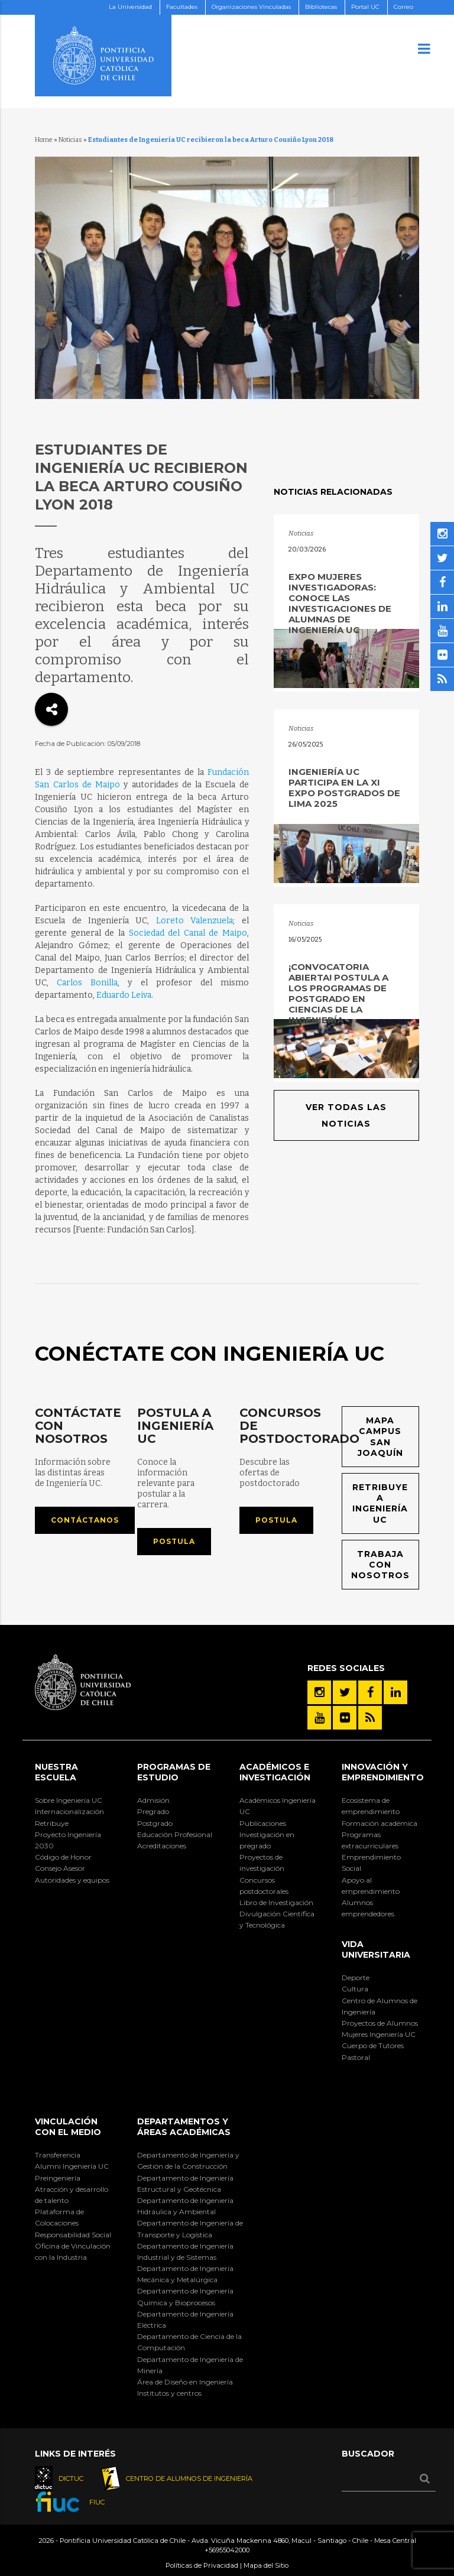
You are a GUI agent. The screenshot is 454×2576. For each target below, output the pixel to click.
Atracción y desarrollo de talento (71, 2195)
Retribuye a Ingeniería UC (380, 1503)
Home (44, 140)
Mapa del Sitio (266, 2565)
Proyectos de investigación (261, 1862)
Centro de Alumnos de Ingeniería (379, 2006)
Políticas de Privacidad (202, 2565)
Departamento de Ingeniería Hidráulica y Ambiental (185, 2206)
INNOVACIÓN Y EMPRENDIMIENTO (383, 1772)
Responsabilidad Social (73, 2234)
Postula (174, 1541)
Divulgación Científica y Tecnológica (276, 1919)
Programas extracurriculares (370, 1840)
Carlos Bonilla (87, 983)
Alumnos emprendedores (368, 1908)
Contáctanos (85, 1520)
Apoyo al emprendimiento (371, 1886)
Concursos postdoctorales (263, 1886)
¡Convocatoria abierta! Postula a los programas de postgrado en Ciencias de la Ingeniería (338, 993)
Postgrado (155, 1823)
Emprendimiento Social (371, 1862)
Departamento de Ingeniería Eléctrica (185, 2319)
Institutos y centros (169, 2393)
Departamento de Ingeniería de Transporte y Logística (190, 2228)
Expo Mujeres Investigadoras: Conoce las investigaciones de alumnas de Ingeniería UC (339, 603)
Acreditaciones (161, 1845)
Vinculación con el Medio (68, 2126)
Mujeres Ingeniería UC (379, 2034)
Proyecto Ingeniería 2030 (68, 1840)
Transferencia (57, 2154)
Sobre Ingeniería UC (68, 1800)
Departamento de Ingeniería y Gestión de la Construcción (188, 2160)
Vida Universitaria (376, 1949)
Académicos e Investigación (274, 1772)
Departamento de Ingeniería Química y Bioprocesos (185, 2296)
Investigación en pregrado (266, 1840)
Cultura (355, 1988)
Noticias (70, 140)
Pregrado (153, 1811)
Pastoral (356, 2057)
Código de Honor (63, 1856)
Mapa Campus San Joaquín (380, 1436)
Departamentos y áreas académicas (184, 2126)
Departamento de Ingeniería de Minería (190, 2365)
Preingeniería (57, 2177)
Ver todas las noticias (346, 1115)
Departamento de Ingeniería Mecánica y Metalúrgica (185, 2274)
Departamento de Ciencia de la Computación (189, 2342)
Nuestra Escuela (56, 1772)
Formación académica (379, 1823)
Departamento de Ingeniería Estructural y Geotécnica (185, 2183)
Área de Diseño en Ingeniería (185, 2381)
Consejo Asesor (60, 1868)
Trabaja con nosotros (380, 1565)
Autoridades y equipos (72, 1880)
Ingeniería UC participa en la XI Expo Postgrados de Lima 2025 (344, 787)
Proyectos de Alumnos (380, 2023)
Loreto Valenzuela (194, 921)
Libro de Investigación (276, 1902)
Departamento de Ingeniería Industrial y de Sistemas (185, 2251)
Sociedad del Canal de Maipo (188, 933)
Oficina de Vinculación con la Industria (73, 2251)
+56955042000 (227, 2550)
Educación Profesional (174, 1834)
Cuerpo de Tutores (373, 2045)
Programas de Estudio (173, 1772)
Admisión (153, 1800)
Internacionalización (69, 1811)
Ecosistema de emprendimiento (371, 1806)
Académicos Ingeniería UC (277, 1806)
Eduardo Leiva (123, 995)
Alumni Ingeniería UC (72, 2166)
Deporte (355, 1977)
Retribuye (52, 1823)
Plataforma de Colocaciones (59, 2217)
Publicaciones (262, 1823)
